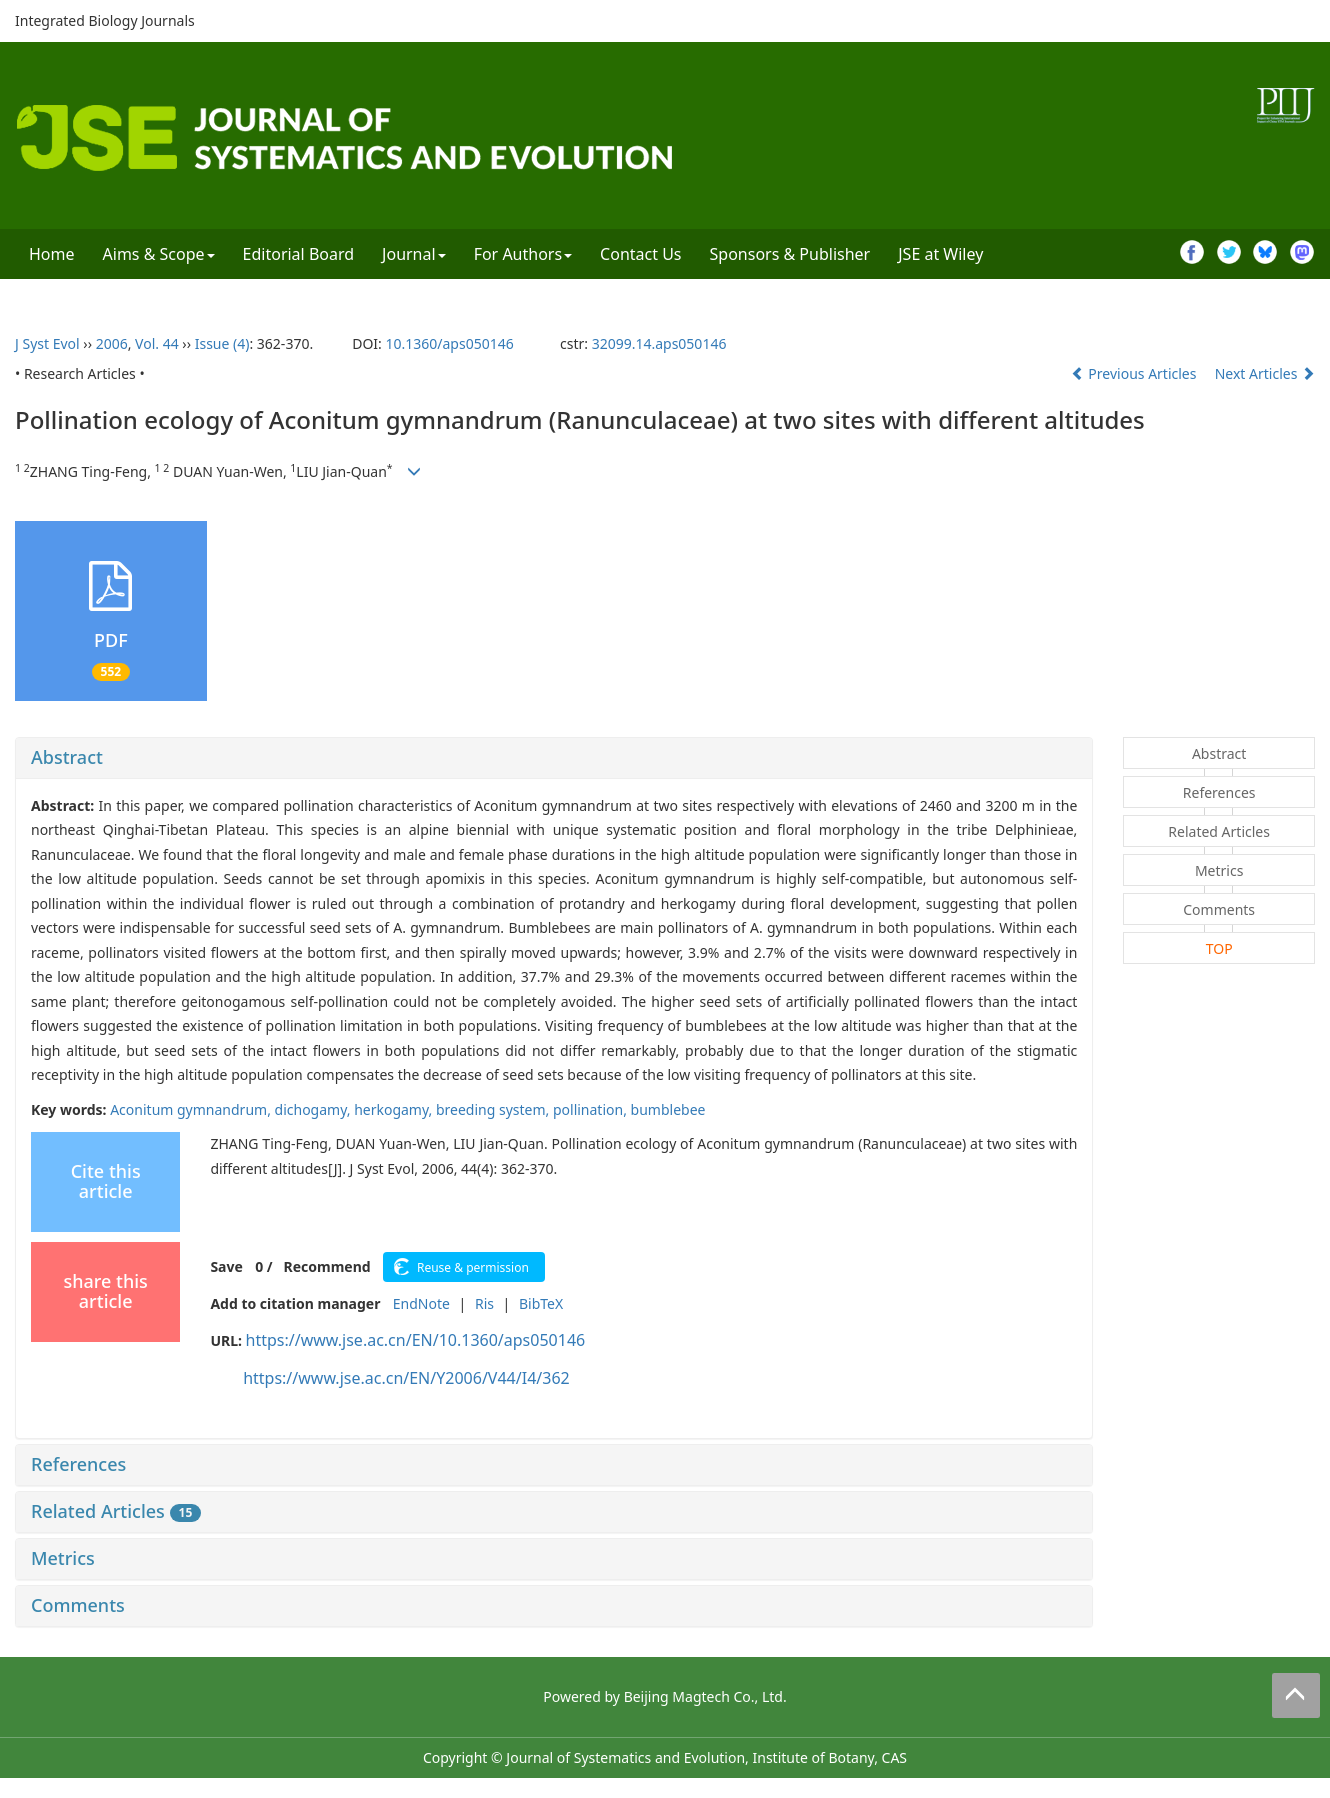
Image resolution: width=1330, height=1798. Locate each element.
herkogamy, (395, 1109)
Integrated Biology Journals (105, 20)
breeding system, (494, 1109)
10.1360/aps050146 (449, 343)
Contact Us (640, 254)
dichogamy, (315, 1109)
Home (52, 254)
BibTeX (541, 1303)
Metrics (63, 1558)
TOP (1219, 948)
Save (226, 1266)
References (78, 1464)
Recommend (327, 1266)
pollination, (592, 1109)
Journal (414, 254)
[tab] (554, 758)
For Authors (523, 254)
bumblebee (668, 1109)
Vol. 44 (157, 343)
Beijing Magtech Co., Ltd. (705, 1696)
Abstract (67, 757)
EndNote (421, 1303)
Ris (484, 1303)
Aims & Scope (159, 254)
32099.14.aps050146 (659, 343)
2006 (112, 343)
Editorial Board (299, 254)
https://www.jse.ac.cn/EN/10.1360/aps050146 (416, 1340)
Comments (78, 1605)
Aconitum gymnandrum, (192, 1109)
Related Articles (116, 1511)
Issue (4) (222, 343)
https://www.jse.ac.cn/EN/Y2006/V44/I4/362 (406, 1378)
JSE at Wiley (940, 254)
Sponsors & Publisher (790, 254)
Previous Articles (1135, 373)
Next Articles (1265, 373)
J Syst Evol (47, 343)
